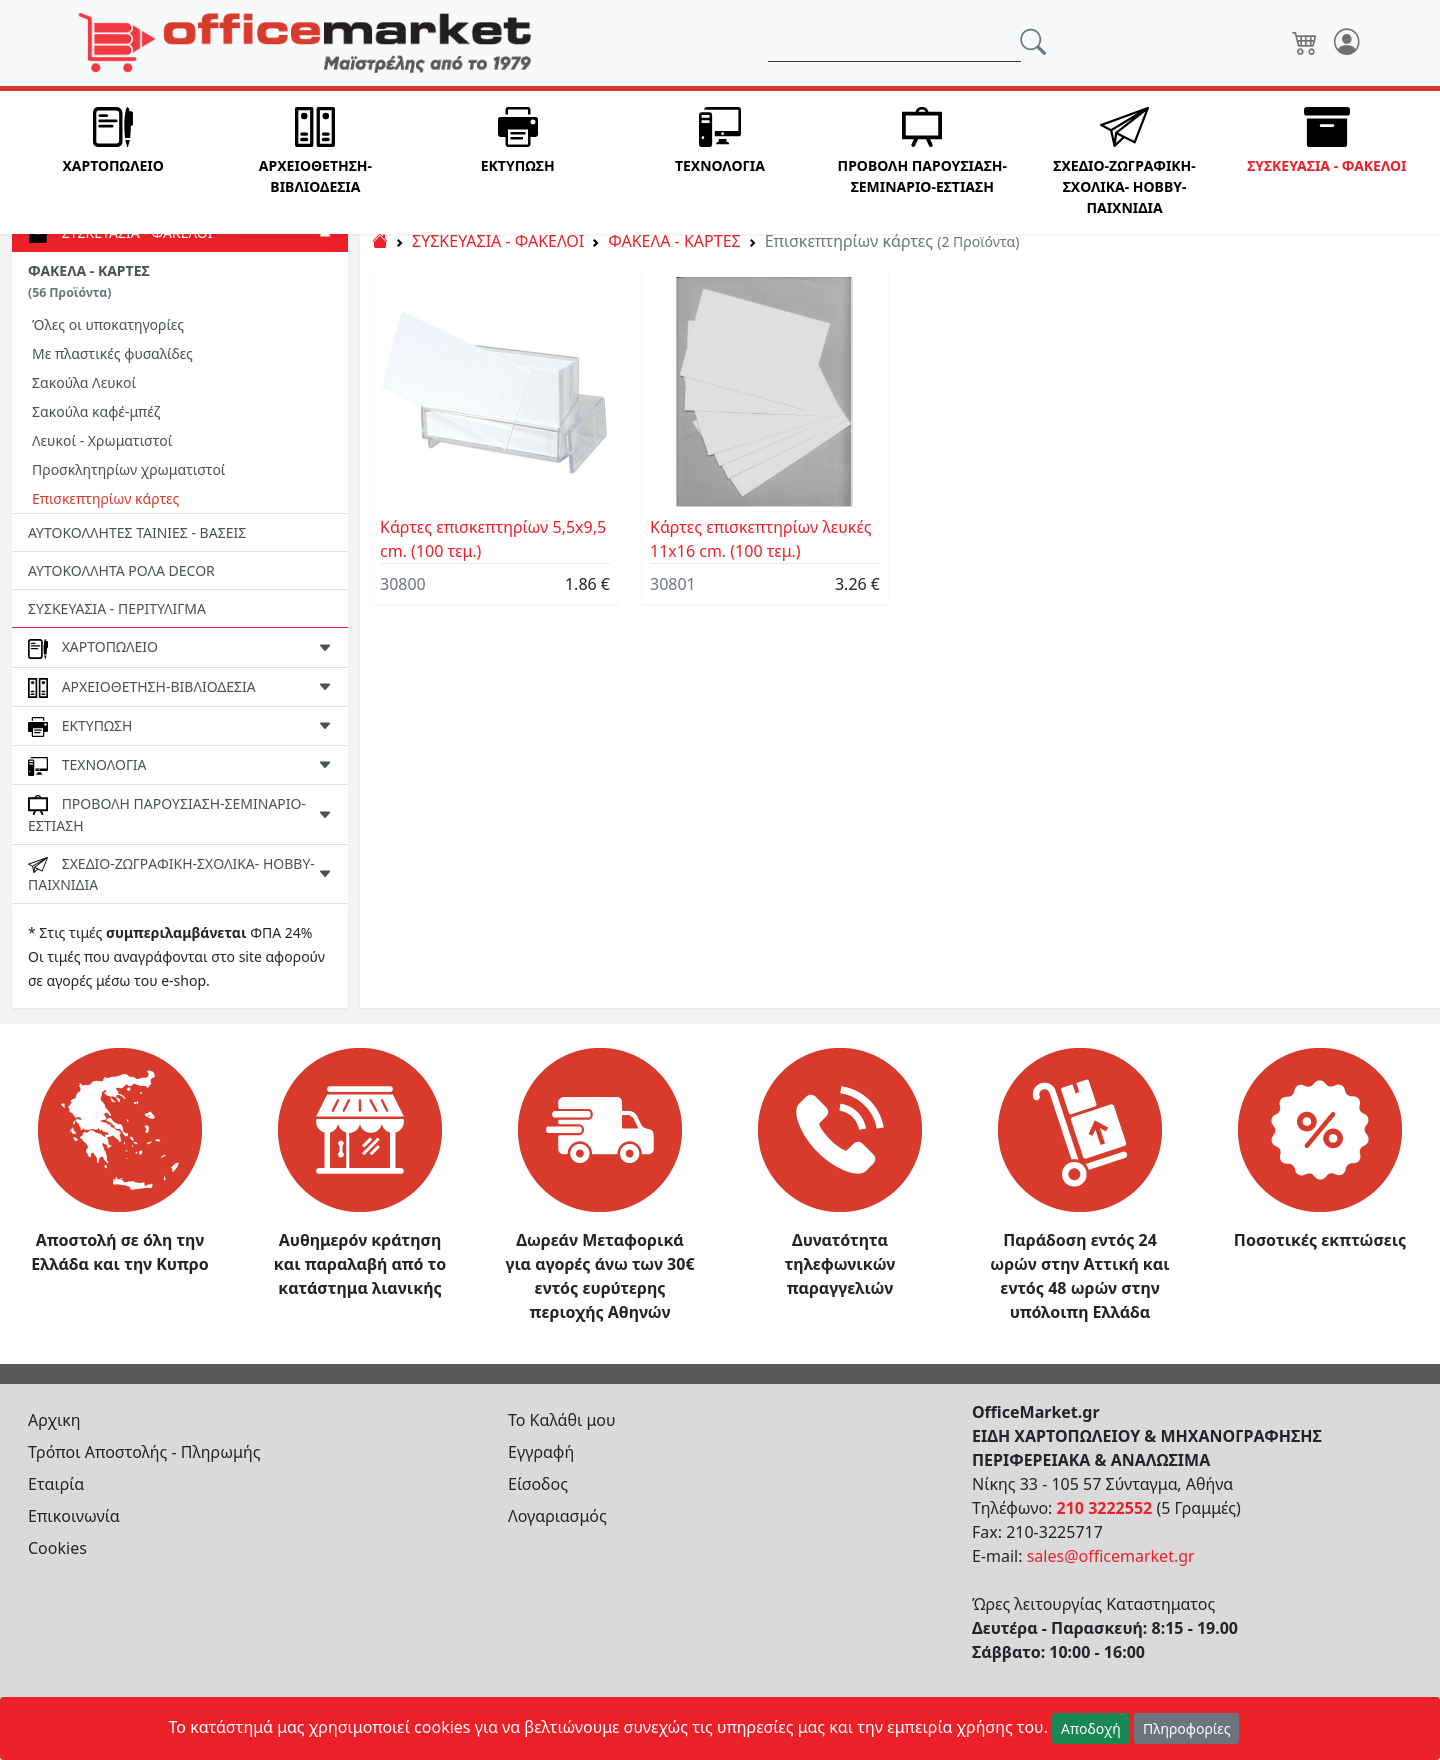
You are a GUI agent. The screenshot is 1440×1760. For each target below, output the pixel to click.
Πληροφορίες (1187, 1728)
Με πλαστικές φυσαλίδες (112, 353)
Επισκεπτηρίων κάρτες (105, 498)
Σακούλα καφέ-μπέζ (96, 411)
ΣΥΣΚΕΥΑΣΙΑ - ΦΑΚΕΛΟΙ (498, 241)
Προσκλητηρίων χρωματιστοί (129, 469)
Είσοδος (538, 1484)
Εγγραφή (541, 1452)
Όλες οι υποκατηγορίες (108, 324)
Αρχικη (54, 1420)
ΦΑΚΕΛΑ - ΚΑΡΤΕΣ (89, 281)
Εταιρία (56, 1484)
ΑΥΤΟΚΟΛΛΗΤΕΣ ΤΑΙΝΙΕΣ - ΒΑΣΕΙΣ (137, 532)
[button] (113, 162)
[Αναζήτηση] (894, 43)
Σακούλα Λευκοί (84, 382)
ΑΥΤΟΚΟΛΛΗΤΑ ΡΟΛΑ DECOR (121, 570)
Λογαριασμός (557, 1516)
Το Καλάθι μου (562, 1420)
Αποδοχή (1091, 1728)
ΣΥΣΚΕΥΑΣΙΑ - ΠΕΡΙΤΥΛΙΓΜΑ (117, 608)
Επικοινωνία (74, 1516)
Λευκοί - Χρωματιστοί (102, 440)
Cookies (57, 1548)
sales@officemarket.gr (1111, 1556)
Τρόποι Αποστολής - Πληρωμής (144, 1452)
